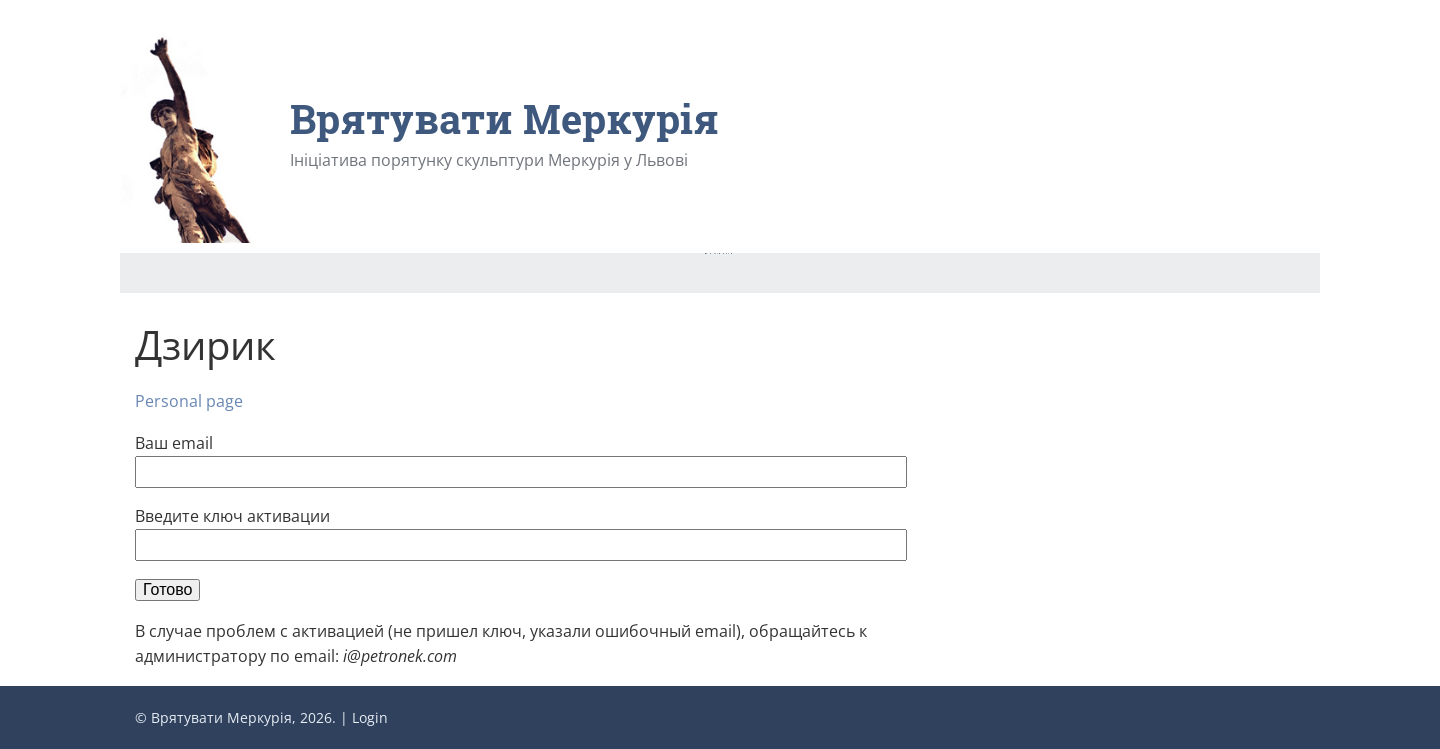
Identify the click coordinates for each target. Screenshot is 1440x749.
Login (370, 717)
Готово (167, 589)
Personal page (189, 401)
